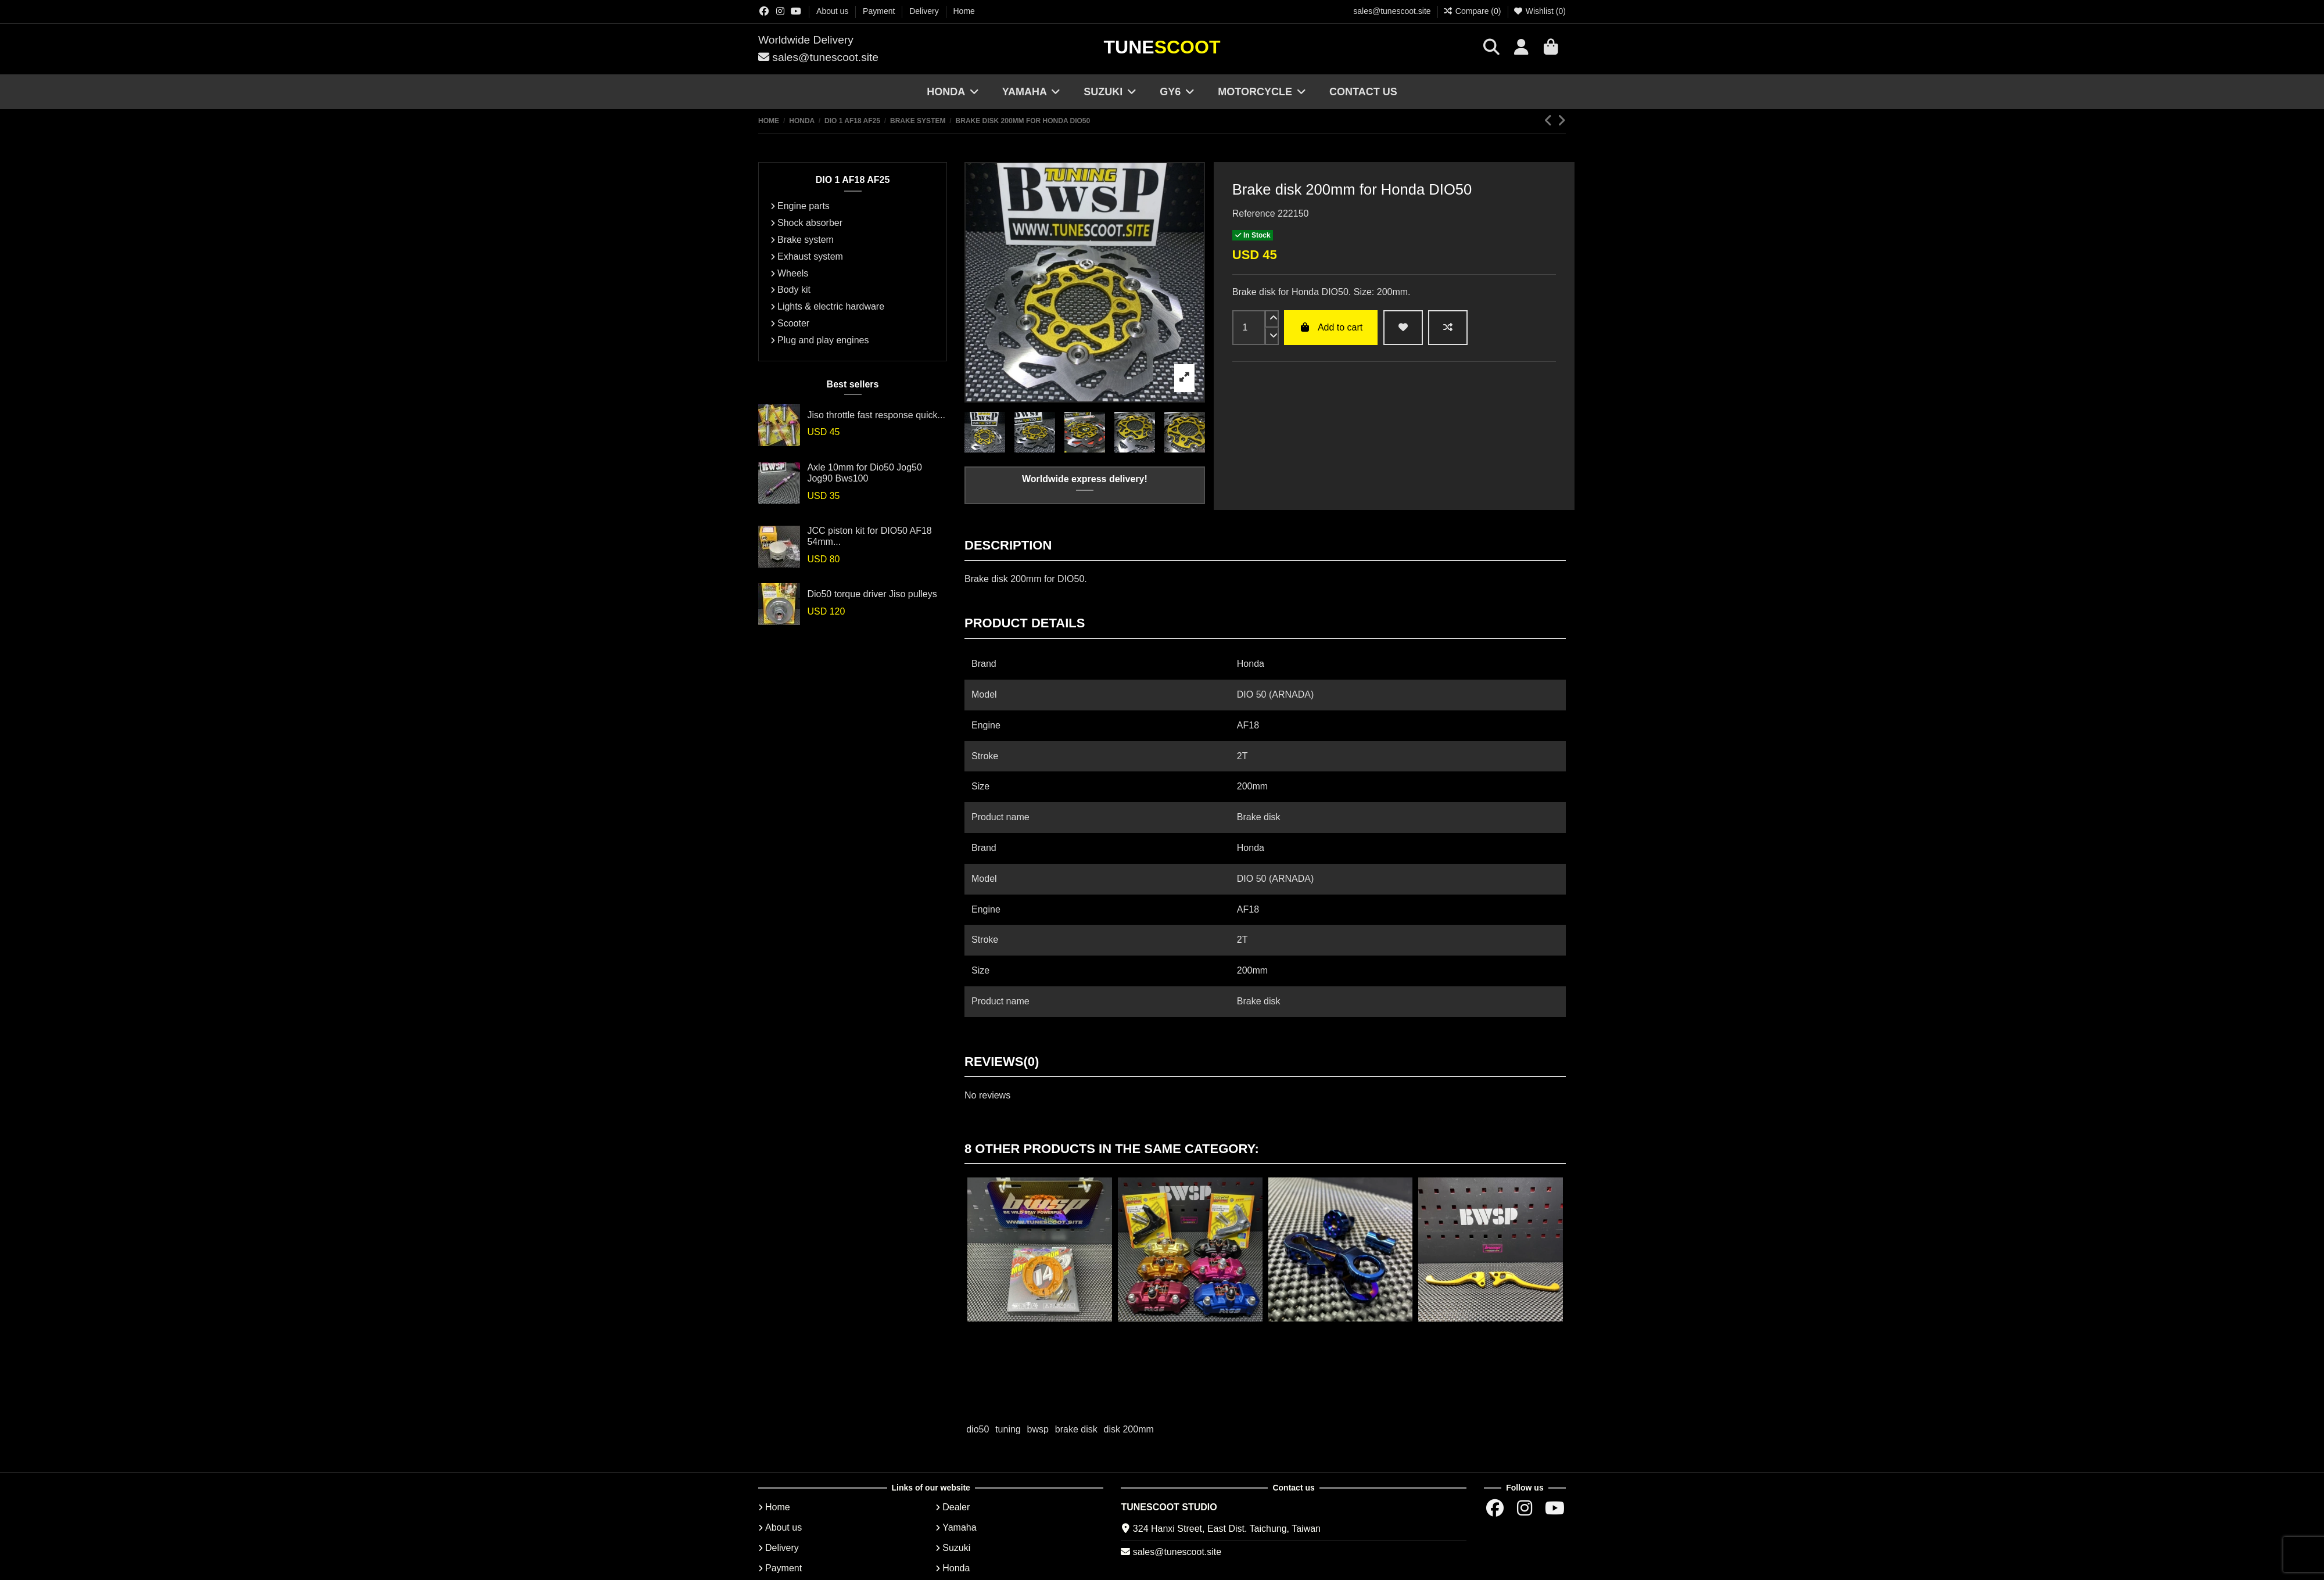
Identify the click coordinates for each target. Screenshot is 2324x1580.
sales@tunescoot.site (1391, 11)
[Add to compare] (1448, 327)
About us (833, 11)
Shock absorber (809, 223)
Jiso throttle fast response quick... (876, 415)
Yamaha (959, 1527)
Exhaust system (810, 256)
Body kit (793, 290)
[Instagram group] (780, 11)
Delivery (925, 11)
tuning (1008, 1429)
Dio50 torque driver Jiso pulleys (872, 594)
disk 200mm (1129, 1429)
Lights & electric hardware (830, 306)
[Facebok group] (764, 11)
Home (964, 11)
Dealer (956, 1507)
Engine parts (803, 206)
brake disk (1076, 1429)
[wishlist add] (1403, 327)
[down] (1272, 336)
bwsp (1038, 1429)
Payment (880, 11)
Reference (1253, 213)
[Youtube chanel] (796, 11)
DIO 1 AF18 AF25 (853, 180)
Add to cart (1330, 327)
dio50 (977, 1429)
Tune (1162, 47)
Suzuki (956, 1548)
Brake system (805, 240)
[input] (1248, 327)
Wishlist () (1539, 11)
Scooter (793, 323)
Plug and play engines (823, 340)
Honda (956, 1568)
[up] (1272, 319)
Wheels (792, 273)
